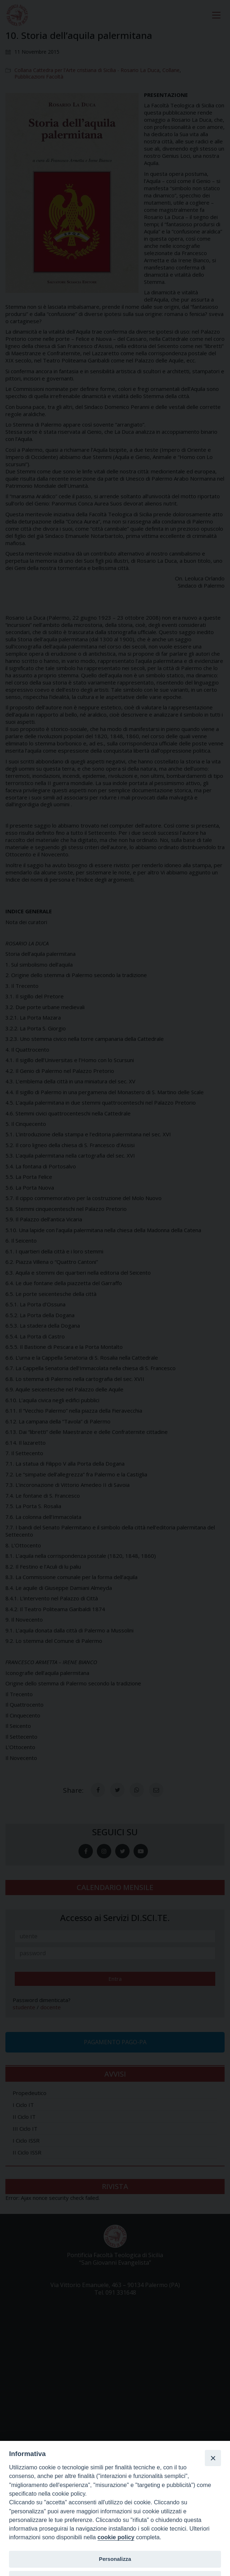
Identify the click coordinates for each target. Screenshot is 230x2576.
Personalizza (115, 2559)
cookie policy (116, 2537)
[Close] (213, 2458)
